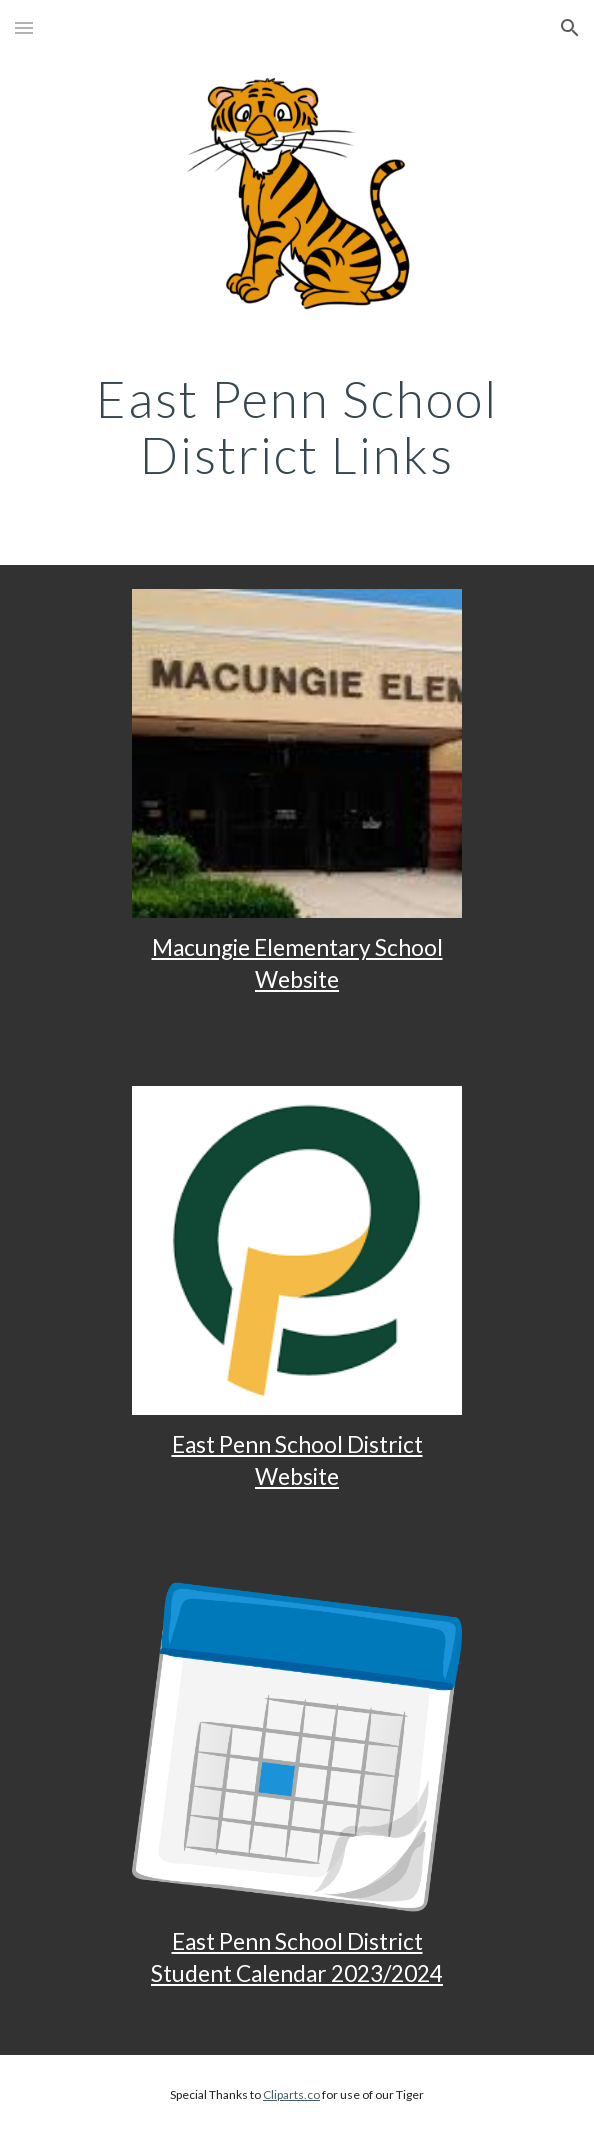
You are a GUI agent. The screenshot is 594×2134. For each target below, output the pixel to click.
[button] (24, 27)
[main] (296, 435)
